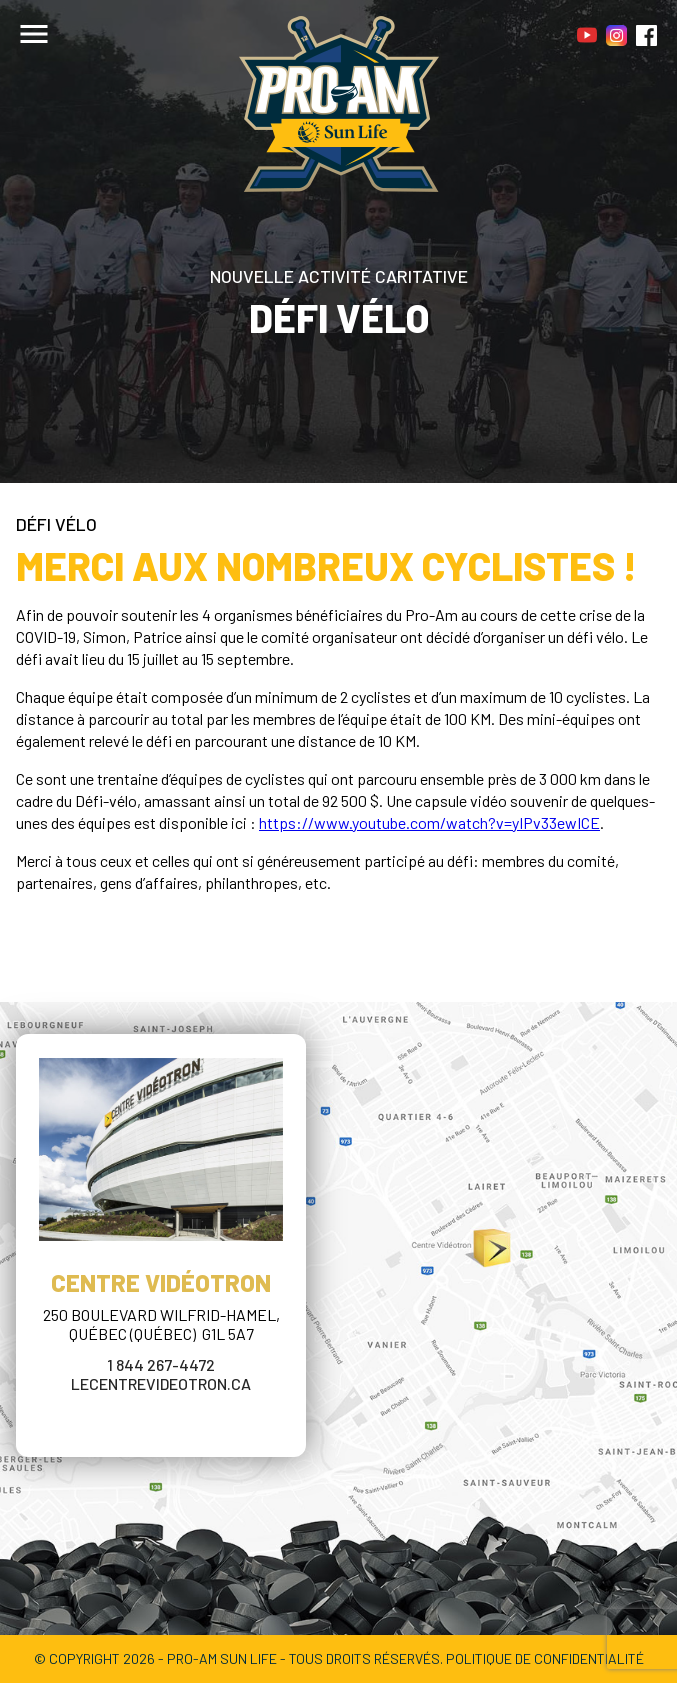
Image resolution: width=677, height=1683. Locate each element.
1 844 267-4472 (161, 1364)
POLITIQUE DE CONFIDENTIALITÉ (545, 1658)
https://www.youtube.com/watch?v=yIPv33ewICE (429, 822)
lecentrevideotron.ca (161, 1383)
